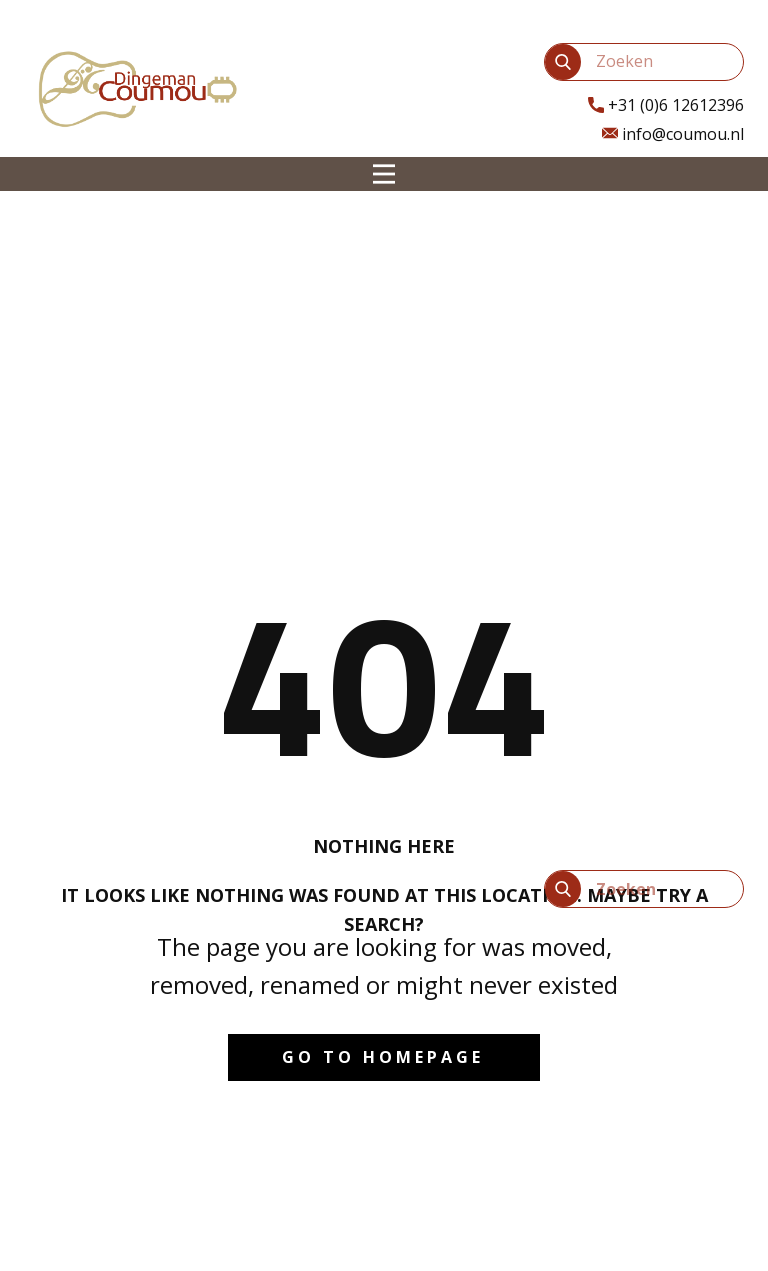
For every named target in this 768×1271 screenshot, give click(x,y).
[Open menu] (384, 174)
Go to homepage (383, 1057)
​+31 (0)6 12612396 (666, 106)
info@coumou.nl (673, 135)
